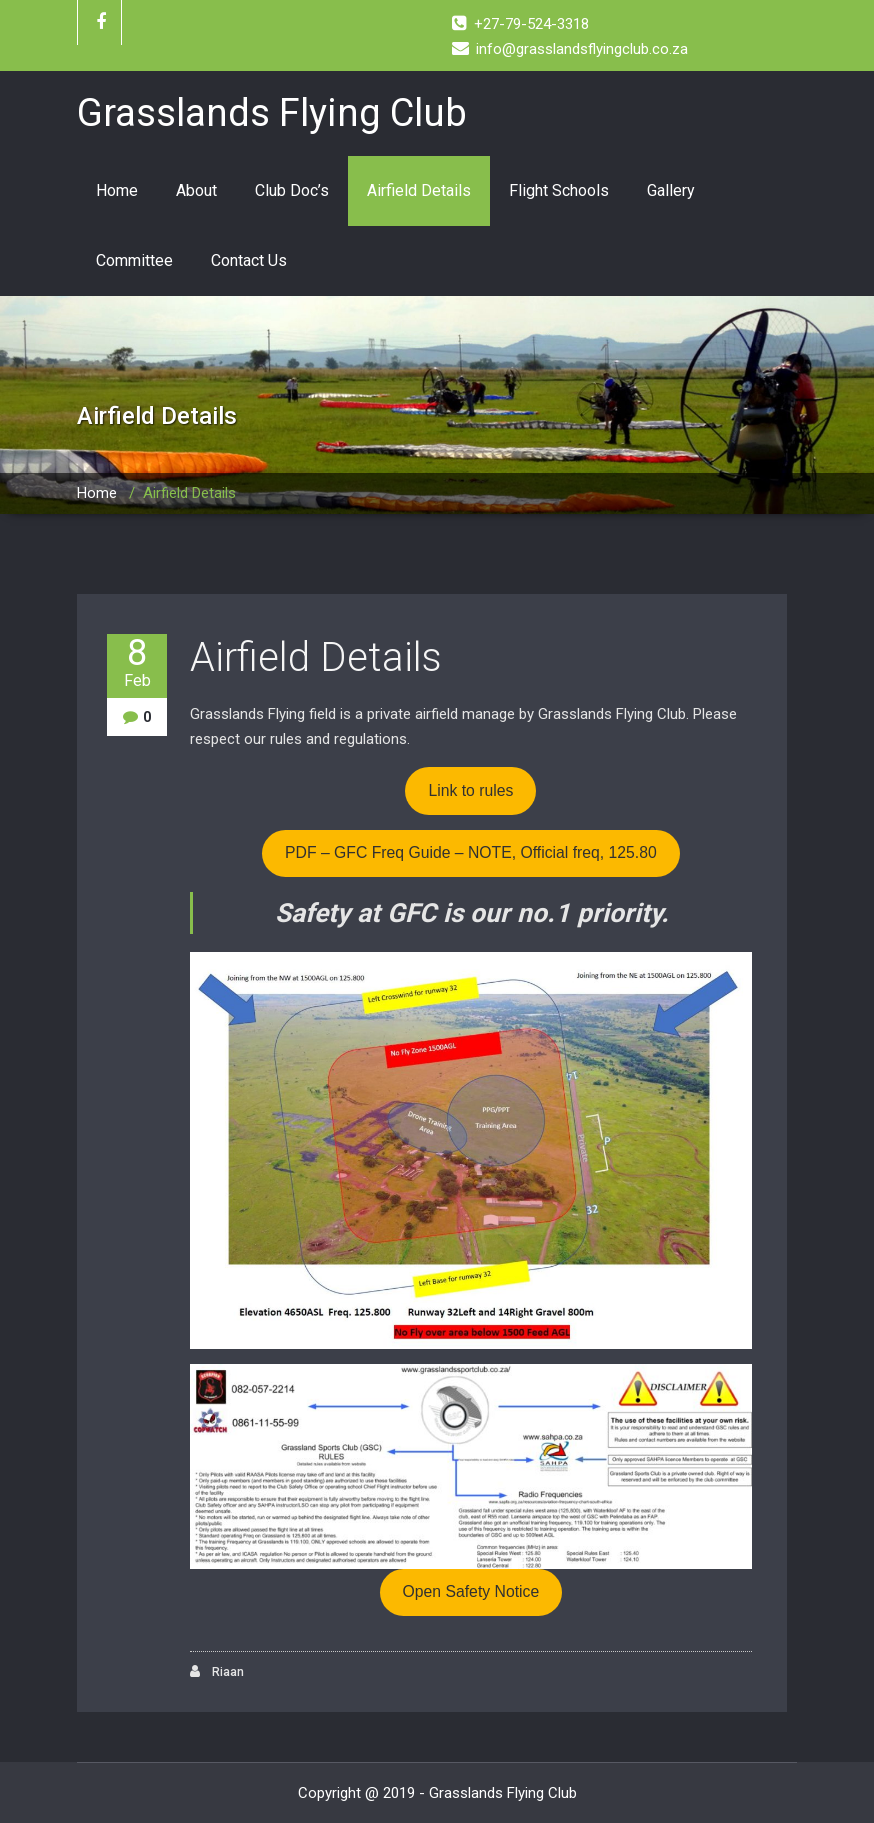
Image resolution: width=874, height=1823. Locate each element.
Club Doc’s (292, 190)
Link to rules (470, 790)
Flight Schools (559, 190)
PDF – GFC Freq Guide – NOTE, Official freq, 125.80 (471, 852)
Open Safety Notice (471, 1591)
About (196, 190)
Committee (134, 260)
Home (117, 190)
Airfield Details (419, 190)
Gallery (671, 190)
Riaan (217, 1671)
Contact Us (249, 260)
